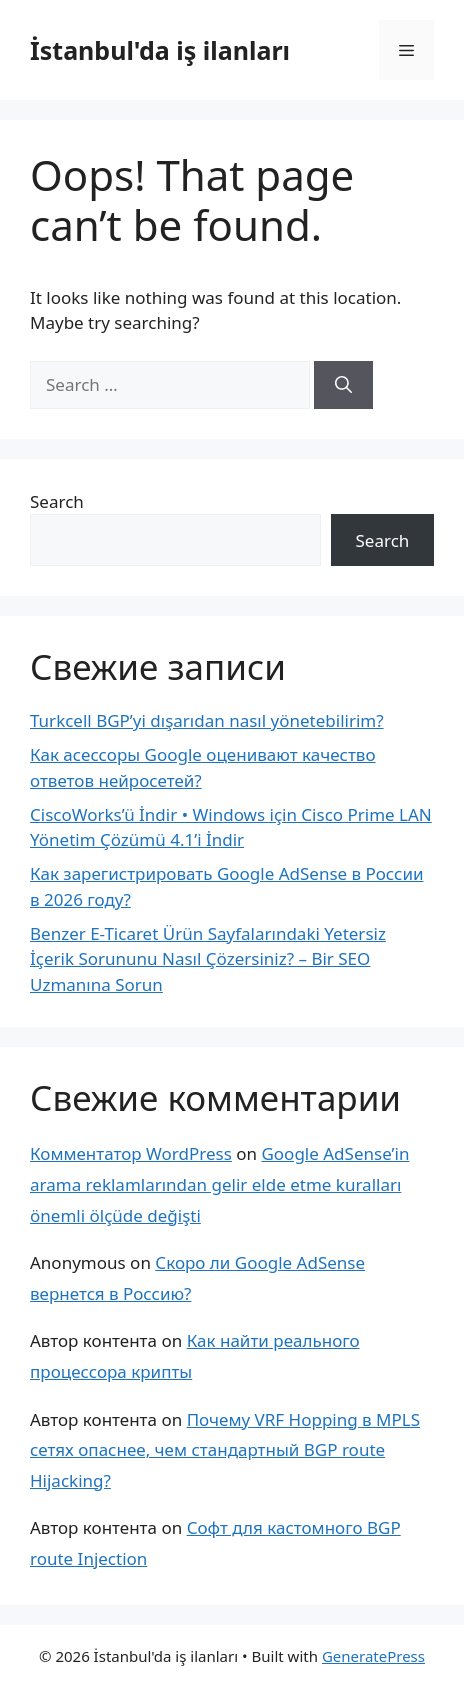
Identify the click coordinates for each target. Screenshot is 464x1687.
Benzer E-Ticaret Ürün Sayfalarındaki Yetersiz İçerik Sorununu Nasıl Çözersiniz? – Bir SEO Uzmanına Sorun (208, 959)
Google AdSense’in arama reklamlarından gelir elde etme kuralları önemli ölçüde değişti (219, 1184)
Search (57, 501)
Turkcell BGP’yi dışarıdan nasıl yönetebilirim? (207, 720)
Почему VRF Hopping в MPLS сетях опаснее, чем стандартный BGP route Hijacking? (225, 1450)
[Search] (343, 385)
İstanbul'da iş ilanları (160, 50)
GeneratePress (373, 1656)
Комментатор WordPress (131, 1153)
